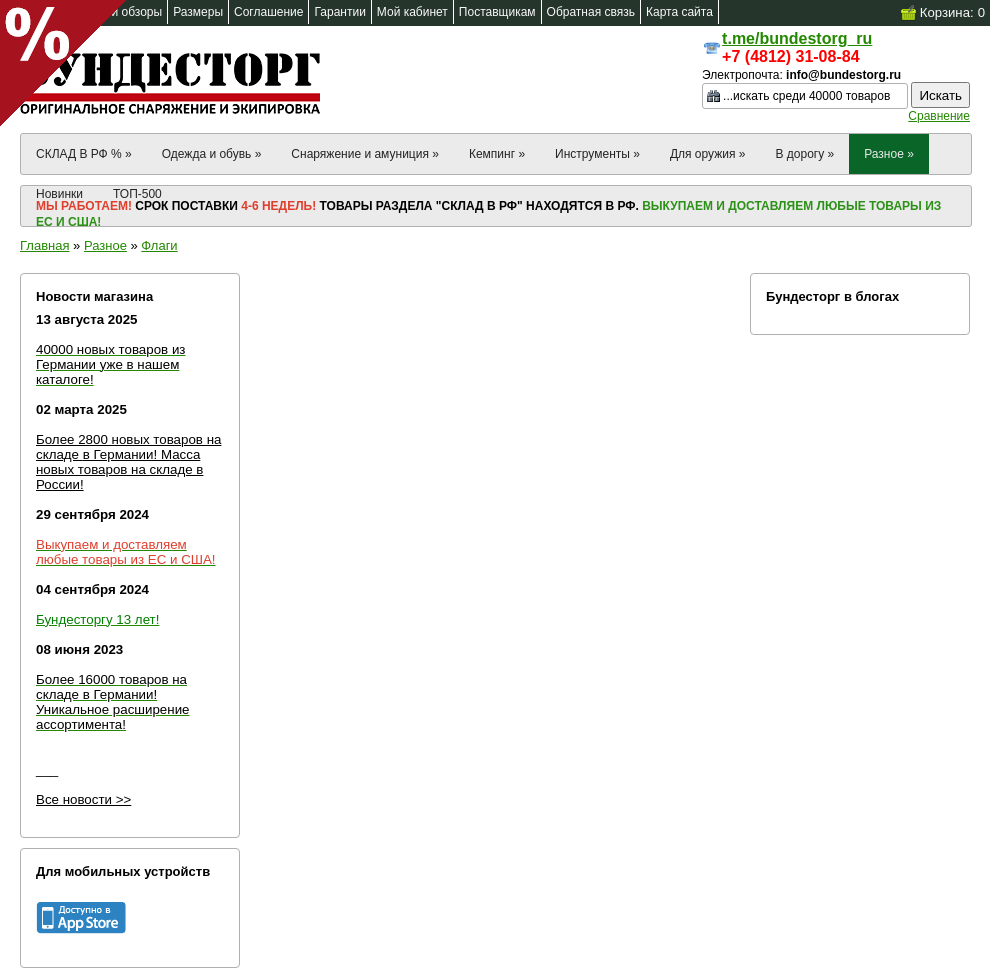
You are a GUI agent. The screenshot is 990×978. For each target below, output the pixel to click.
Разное (105, 245)
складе (59, 454)
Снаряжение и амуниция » (365, 154)
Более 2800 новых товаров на (128, 439)
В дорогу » (804, 154)
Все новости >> (83, 799)
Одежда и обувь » (212, 154)
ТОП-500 (137, 194)
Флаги (159, 245)
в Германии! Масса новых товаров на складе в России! (119, 469)
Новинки (59, 194)
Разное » (889, 154)
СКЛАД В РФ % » (84, 154)
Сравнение (939, 116)
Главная (44, 245)
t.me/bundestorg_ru (797, 38)
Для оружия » (708, 154)
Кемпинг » (497, 154)
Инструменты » (597, 154)
